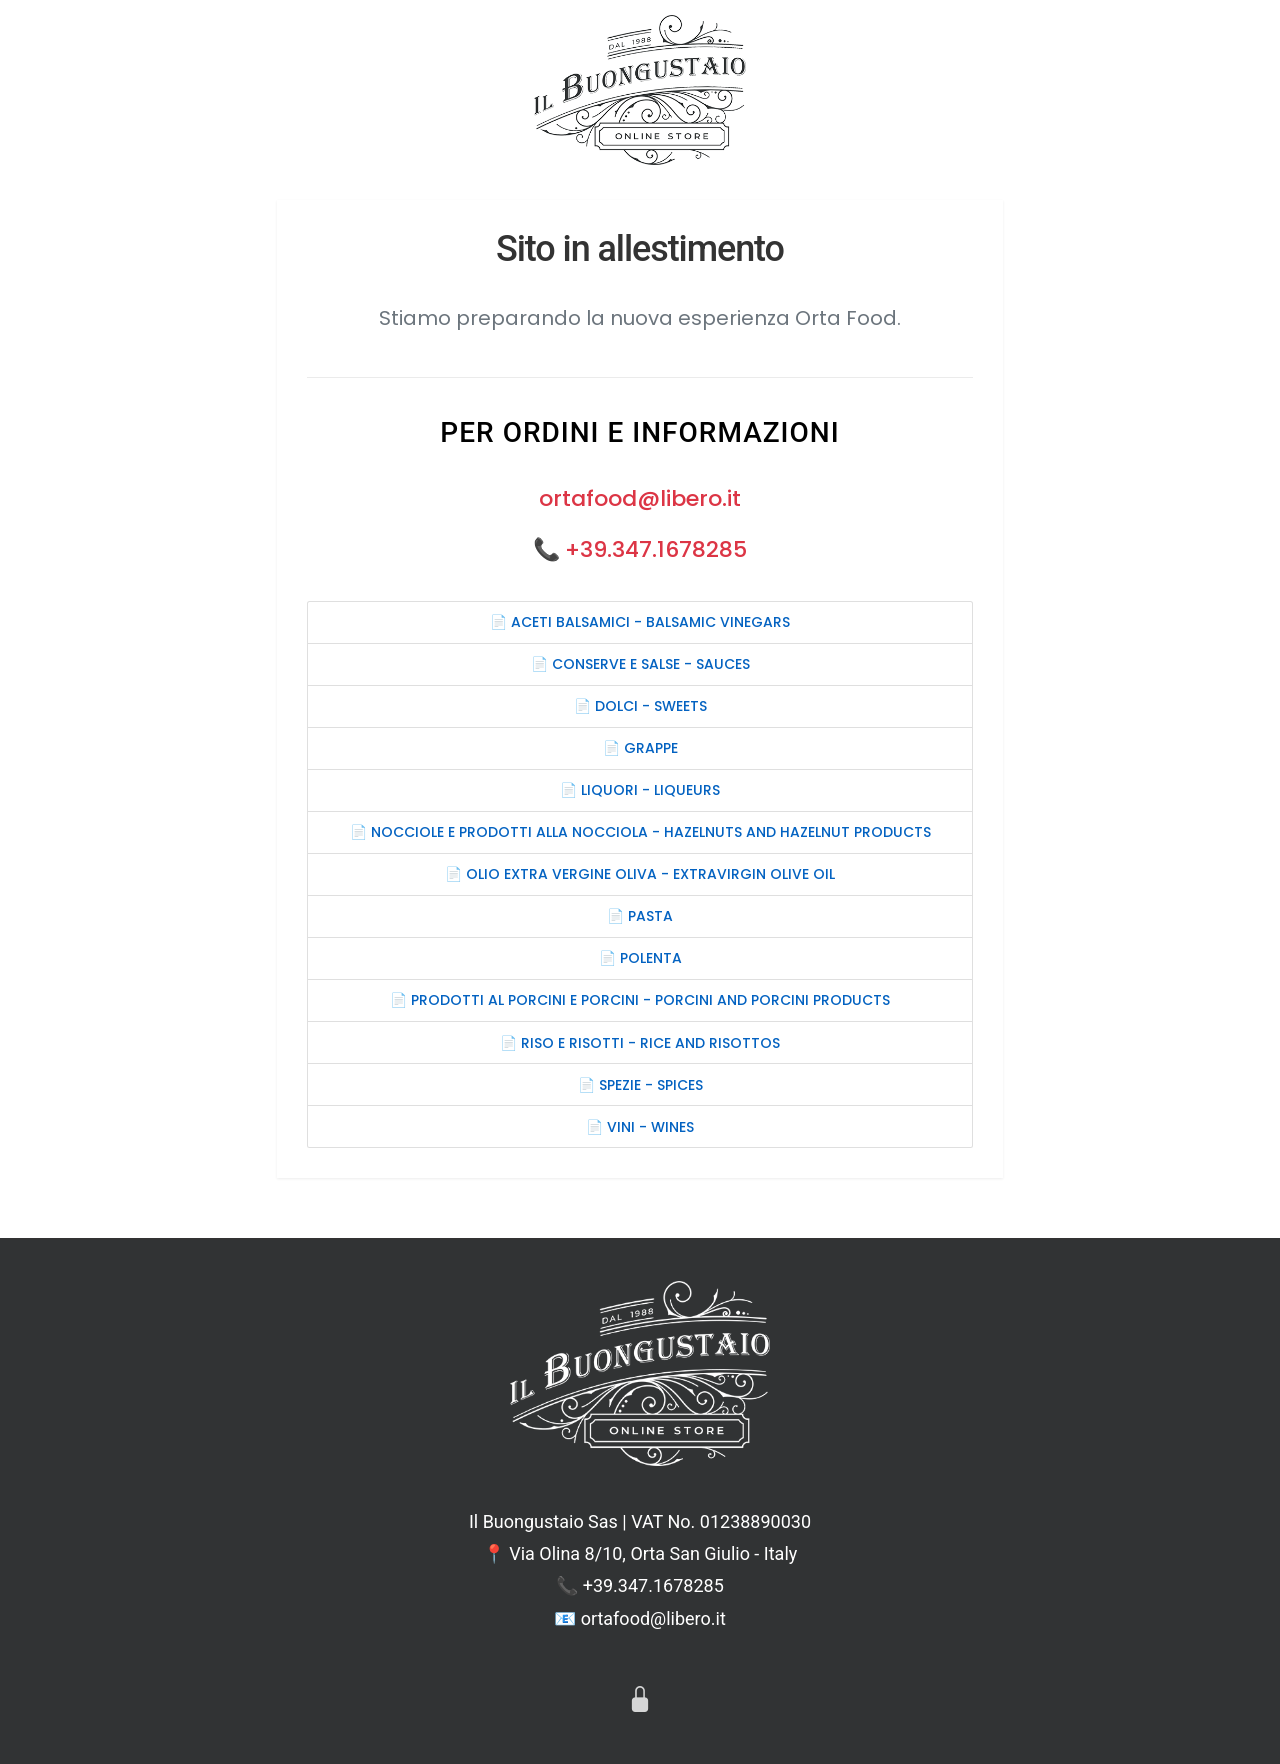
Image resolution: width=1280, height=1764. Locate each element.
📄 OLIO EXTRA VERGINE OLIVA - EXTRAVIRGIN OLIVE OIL (640, 874)
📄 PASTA (640, 916)
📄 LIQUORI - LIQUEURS (640, 790)
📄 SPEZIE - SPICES (640, 1085)
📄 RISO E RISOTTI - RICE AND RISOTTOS (640, 1043)
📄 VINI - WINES (640, 1127)
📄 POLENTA (640, 958)
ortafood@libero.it (640, 498)
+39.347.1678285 (656, 549)
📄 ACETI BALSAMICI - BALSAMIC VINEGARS (640, 622)
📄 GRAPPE (640, 748)
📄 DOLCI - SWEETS (640, 706)
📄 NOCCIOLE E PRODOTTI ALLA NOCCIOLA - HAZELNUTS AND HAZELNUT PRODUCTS (640, 832)
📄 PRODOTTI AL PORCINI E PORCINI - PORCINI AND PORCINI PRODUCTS (640, 1000)
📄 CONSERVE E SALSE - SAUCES (640, 664)
